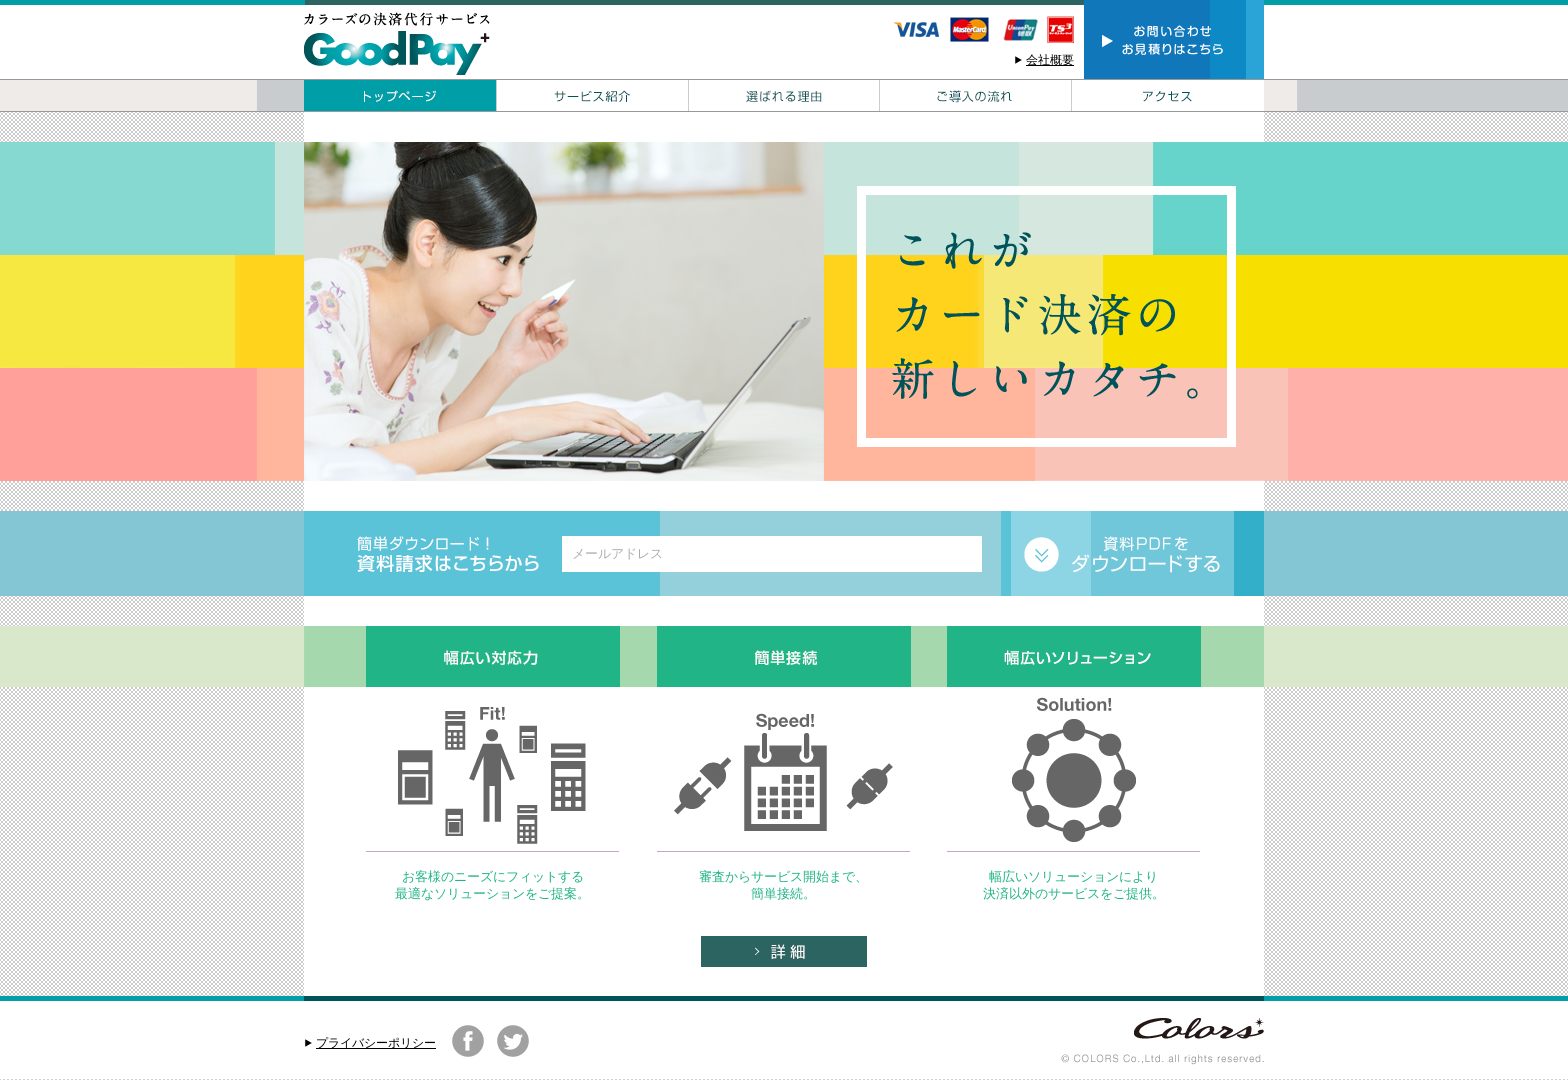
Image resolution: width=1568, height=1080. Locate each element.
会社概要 (1050, 60)
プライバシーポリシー (376, 1043)
